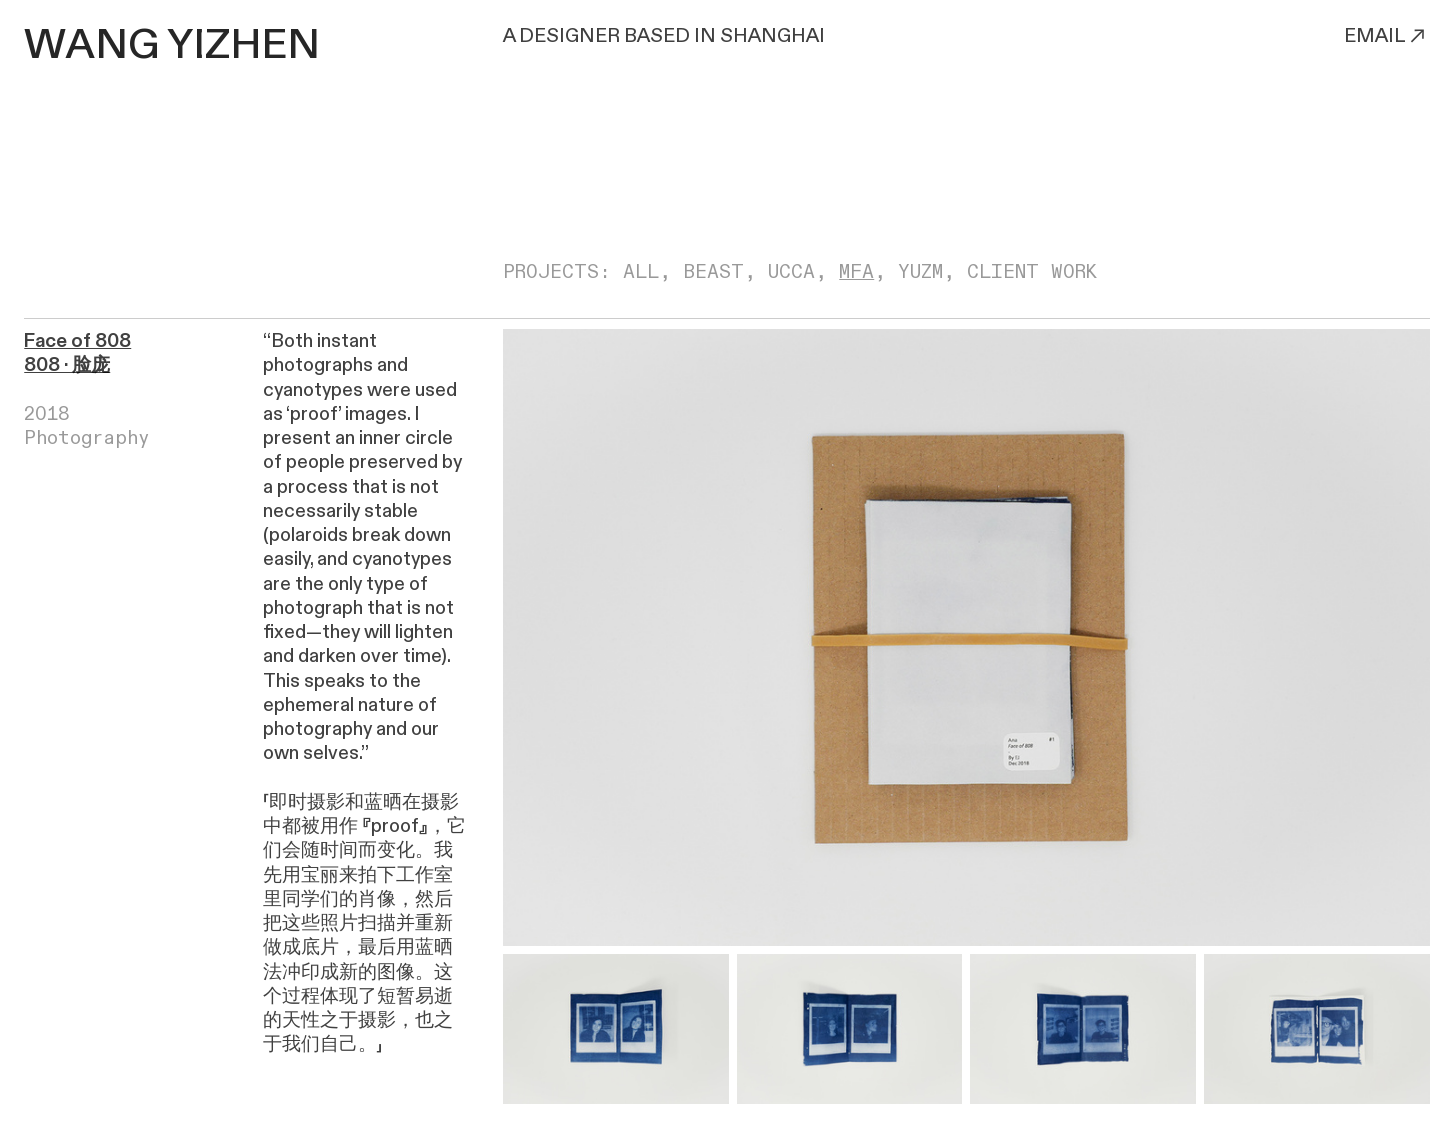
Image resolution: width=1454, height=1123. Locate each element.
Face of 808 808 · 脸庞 (77, 353)
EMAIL (1386, 36)
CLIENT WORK (1032, 272)
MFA (856, 272)
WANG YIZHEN (172, 45)
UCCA (791, 272)
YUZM (920, 272)
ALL (641, 272)
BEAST (713, 272)
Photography (87, 438)
